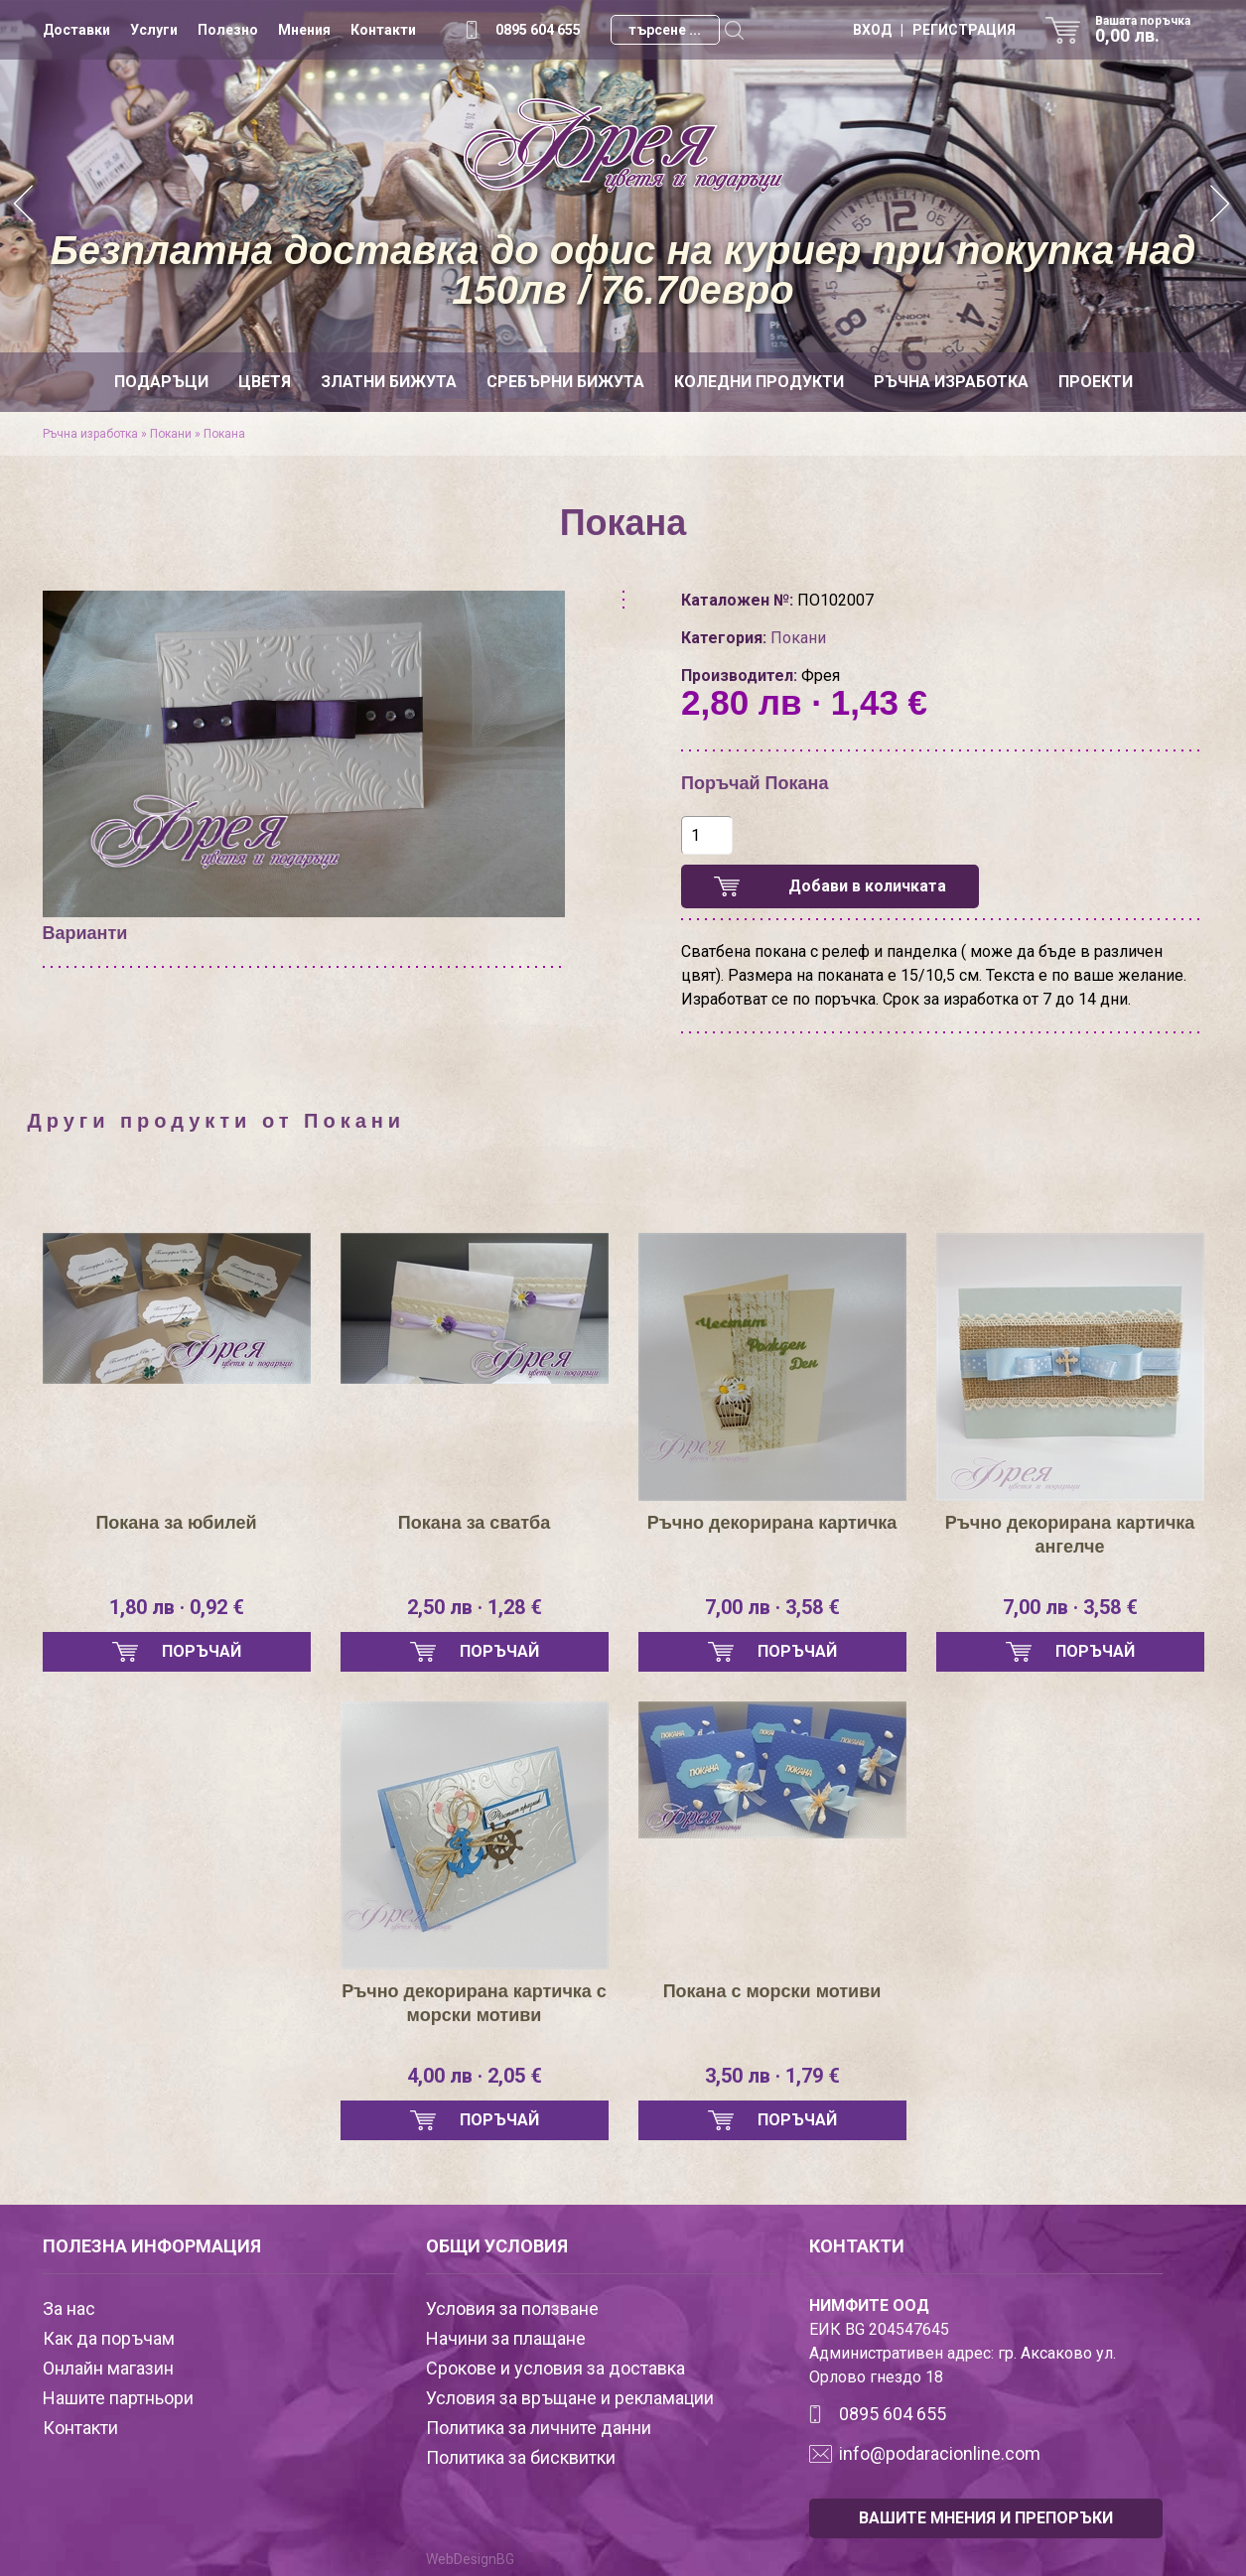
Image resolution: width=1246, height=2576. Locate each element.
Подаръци (161, 381)
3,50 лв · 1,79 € (772, 2076)
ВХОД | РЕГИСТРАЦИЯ (934, 30)
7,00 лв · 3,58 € (772, 1607)
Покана (224, 434)
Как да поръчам (109, 2338)
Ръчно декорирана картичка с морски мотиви (474, 2003)
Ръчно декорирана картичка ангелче (1070, 1535)
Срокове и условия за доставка (555, 2368)
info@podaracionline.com (939, 2453)
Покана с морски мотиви (772, 1991)
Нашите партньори (118, 2397)
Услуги (154, 30)
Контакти (383, 30)
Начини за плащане (506, 2338)
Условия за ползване (512, 2308)
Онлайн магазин (108, 2368)
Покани (172, 434)
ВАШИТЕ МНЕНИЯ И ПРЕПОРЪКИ (986, 2517)
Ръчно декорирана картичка (772, 1523)
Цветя (264, 381)
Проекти (1095, 381)
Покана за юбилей (175, 1523)
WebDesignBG (470, 2559)
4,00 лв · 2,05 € (474, 2076)
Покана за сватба (474, 1523)
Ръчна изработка (951, 381)
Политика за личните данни (538, 2427)
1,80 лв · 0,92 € (176, 1607)
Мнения (304, 30)
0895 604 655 (538, 30)
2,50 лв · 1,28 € (474, 1607)
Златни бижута (389, 381)
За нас (69, 2308)
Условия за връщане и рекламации (570, 2397)
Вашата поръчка (1149, 30)
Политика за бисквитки (521, 2457)
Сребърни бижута (565, 381)
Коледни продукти (759, 381)
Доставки (76, 30)
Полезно (228, 30)
